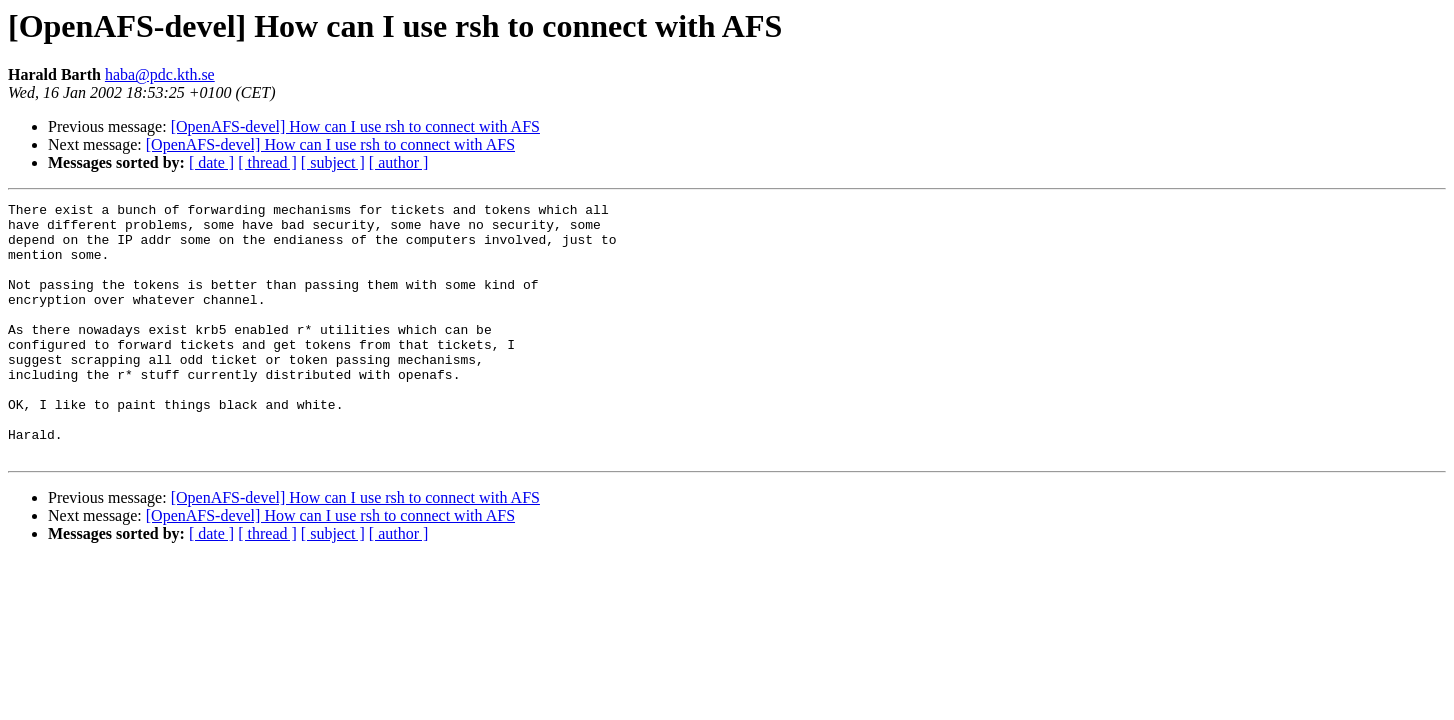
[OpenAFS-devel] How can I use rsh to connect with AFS (355, 126)
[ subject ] (333, 162)
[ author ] (399, 162)
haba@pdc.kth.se (160, 74)
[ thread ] (267, 162)
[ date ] (211, 162)
